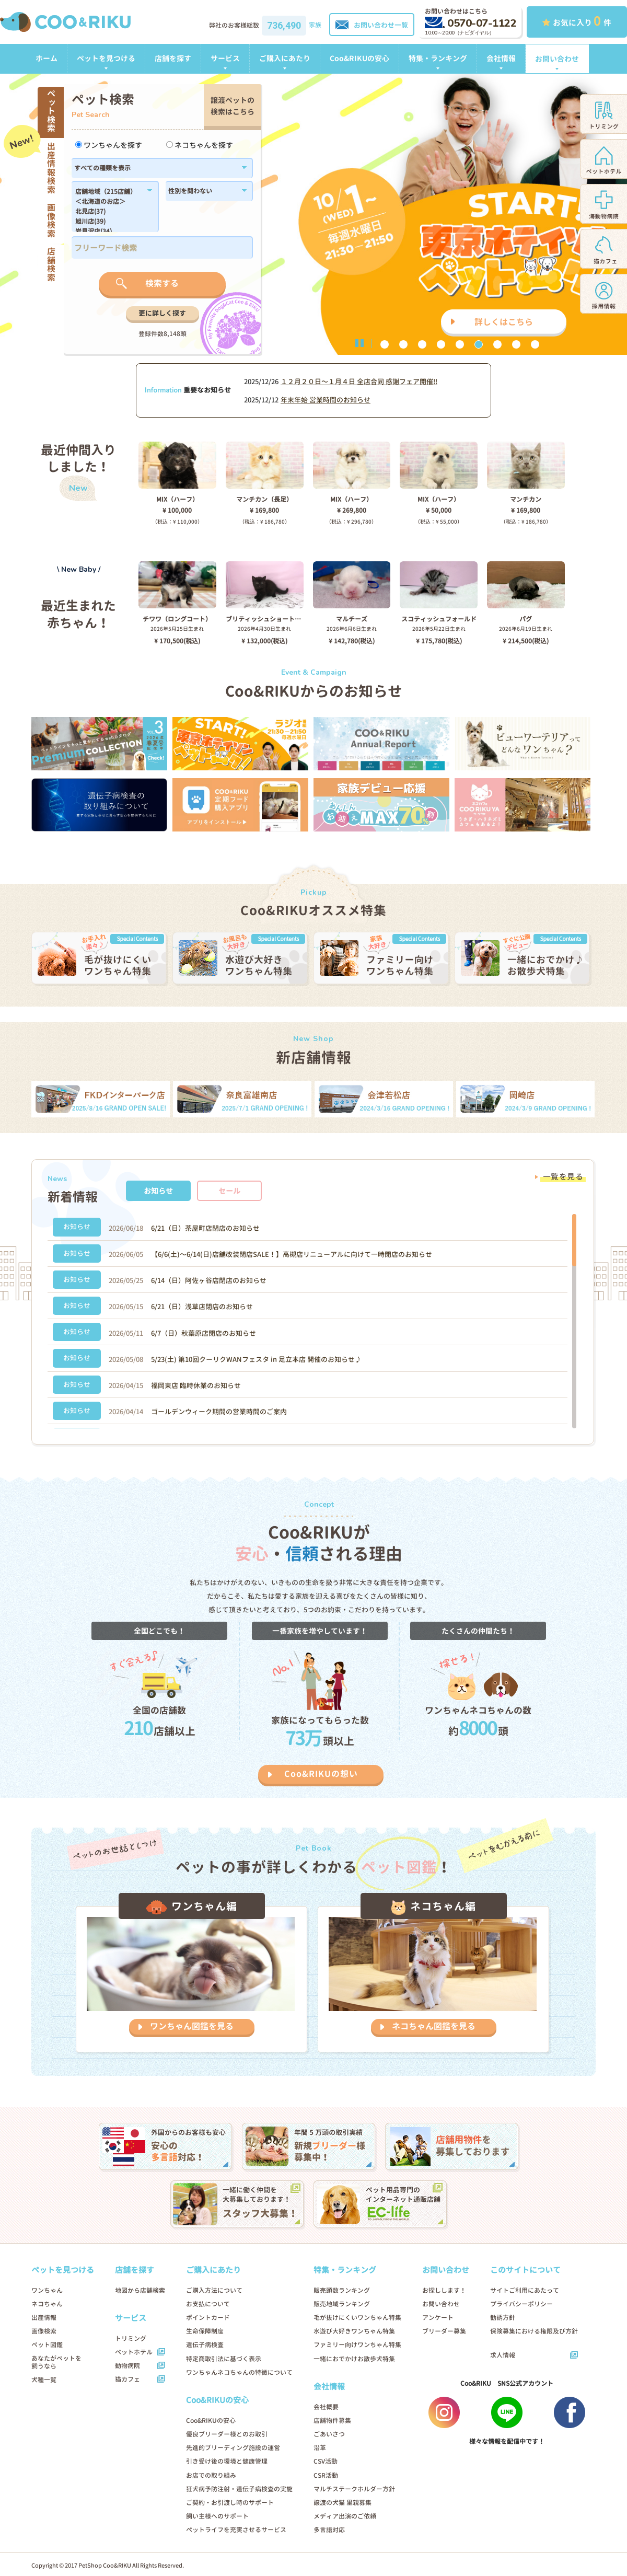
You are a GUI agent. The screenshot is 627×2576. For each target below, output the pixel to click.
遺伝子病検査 (205, 2344)
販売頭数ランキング (342, 2290)
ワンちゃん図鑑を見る (192, 2026)
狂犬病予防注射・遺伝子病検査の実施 (239, 2489)
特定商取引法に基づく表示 (223, 2358)
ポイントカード (208, 2317)
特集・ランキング (438, 58)
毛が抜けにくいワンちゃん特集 (357, 2317)
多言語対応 (329, 2529)
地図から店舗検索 (140, 2290)
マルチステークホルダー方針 (354, 2489)
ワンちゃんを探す (108, 145)
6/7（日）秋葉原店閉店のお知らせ (203, 1333)
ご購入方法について (214, 2290)
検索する (162, 283)
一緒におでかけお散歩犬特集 (354, 2358)
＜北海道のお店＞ (109, 202)
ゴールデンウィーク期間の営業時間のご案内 (219, 1411)
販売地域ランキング (342, 2304)
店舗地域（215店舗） (109, 192)
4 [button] (441, 344)
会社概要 (326, 2406)
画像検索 (43, 2331)
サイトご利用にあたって (524, 2290)
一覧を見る (563, 1176)
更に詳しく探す (162, 313)
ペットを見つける (106, 58)
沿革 (320, 2447)
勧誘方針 (502, 2317)
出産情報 (43, 2317)
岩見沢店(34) (109, 232)
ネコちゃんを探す (199, 145)
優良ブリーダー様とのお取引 (227, 2434)
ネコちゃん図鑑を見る (433, 2026)
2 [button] (403, 344)
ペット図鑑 (47, 2344)
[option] (313, 214)
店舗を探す (173, 58)
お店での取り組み (211, 2475)
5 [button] (460, 344)
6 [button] (478, 344)
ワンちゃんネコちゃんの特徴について (239, 2372)
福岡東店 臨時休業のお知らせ (196, 1385)
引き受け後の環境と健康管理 (227, 2461)
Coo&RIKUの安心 (359, 58)
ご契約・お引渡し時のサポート (230, 2502)
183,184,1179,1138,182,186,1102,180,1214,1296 (109, 209)
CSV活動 (326, 2461)
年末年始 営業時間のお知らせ (325, 400)
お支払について (208, 2304)
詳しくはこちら (503, 322)
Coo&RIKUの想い (321, 1774)
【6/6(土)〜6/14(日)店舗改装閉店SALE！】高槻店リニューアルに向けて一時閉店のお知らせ (291, 1254)
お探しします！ (444, 2290)
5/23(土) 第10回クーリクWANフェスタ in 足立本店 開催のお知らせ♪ (256, 1359)
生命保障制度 (205, 2331)
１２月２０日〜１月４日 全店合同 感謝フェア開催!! (359, 381)
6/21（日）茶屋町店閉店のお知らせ (205, 1228)
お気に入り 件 (576, 21)
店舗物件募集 (332, 2420)
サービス (225, 58)
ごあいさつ (329, 2434)
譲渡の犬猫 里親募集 (342, 2502)
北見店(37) (109, 212)
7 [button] (497, 344)
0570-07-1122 (470, 23)
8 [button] (516, 344)
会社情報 (501, 58)
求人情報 (502, 2355)
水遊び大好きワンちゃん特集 (354, 2331)
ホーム (46, 58)
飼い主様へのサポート (217, 2516)
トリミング (130, 2338)
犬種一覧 (43, 2379)
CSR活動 (326, 2475)
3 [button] (422, 344)
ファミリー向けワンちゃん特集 (357, 2344)
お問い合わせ (557, 59)
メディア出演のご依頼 (345, 2516)
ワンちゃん (47, 2290)
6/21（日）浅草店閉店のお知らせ (202, 1306)
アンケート (438, 2317)
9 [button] (535, 344)
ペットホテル (134, 2352)
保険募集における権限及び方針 (534, 2331)
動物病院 (127, 2365)
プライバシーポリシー (521, 2304)
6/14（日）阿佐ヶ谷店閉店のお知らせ (208, 1280)
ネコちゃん (47, 2304)
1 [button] (384, 344)
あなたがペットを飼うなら (56, 2362)
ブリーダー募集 (444, 2331)
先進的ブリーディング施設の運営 (233, 2447)
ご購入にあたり (284, 58)
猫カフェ (127, 2379)
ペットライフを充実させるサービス (236, 2529)
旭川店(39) (109, 222)
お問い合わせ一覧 (371, 25)
